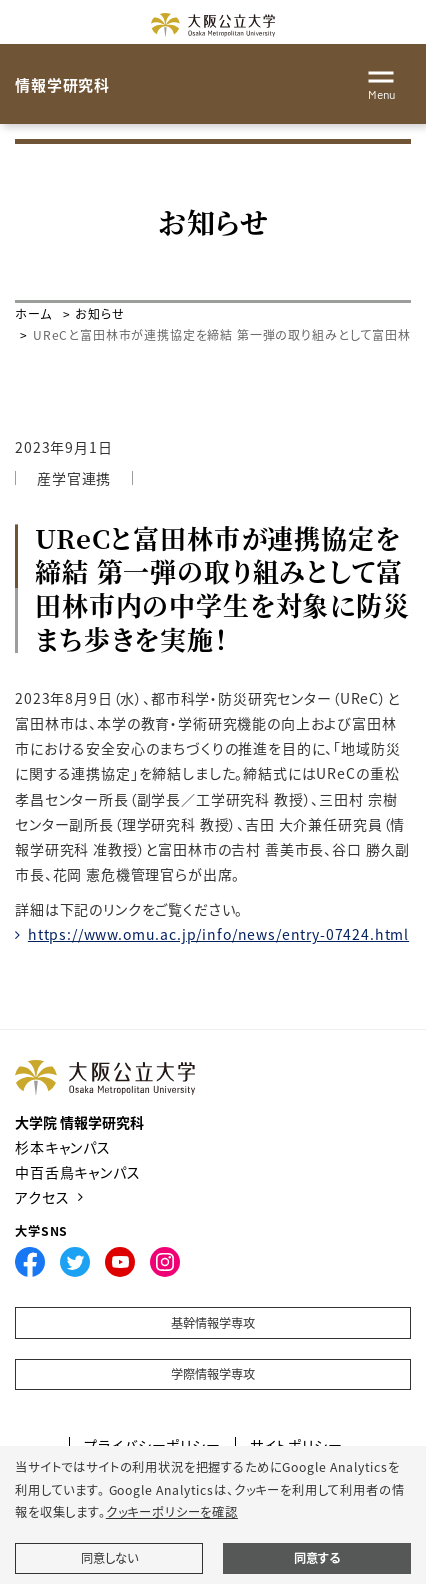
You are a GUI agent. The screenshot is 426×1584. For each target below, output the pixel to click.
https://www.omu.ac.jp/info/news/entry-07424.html (218, 934)
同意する (317, 1558)
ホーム (33, 313)
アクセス (42, 1197)
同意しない (109, 1558)
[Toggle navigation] (381, 82)
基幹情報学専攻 (213, 1323)
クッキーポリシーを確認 (172, 1512)
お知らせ (99, 313)
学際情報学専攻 (213, 1374)
